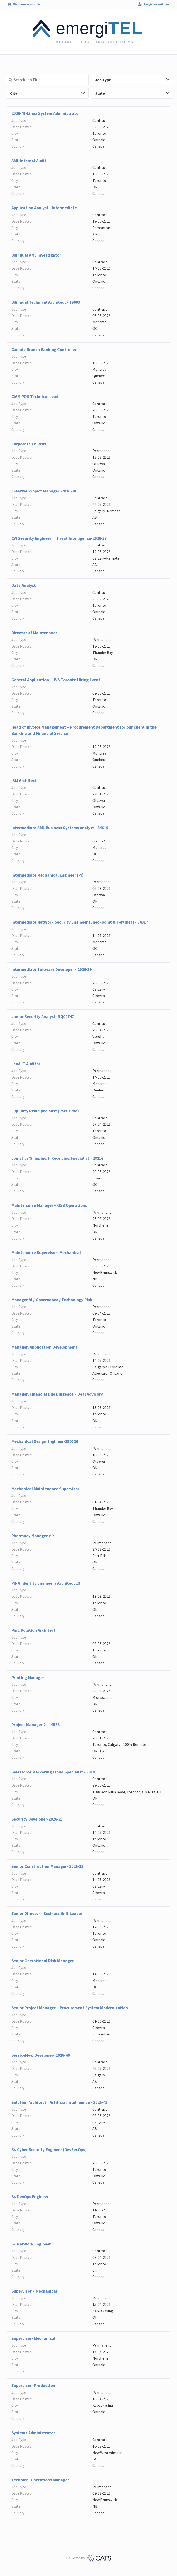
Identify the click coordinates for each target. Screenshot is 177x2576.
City (47, 93)
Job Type (132, 79)
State (132, 93)
